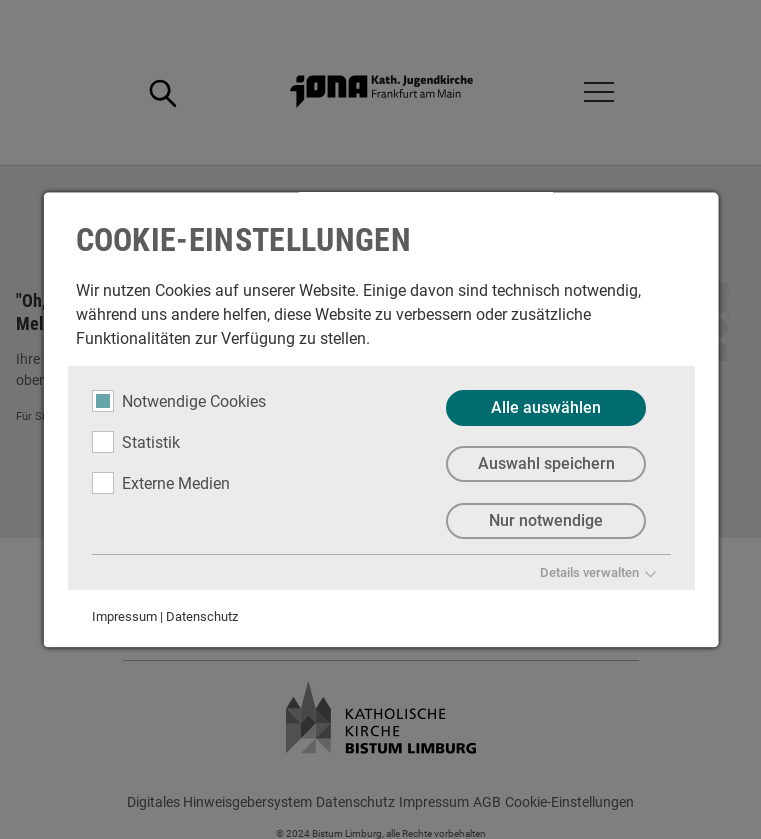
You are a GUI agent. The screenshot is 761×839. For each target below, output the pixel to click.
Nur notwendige (546, 521)
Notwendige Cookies (178, 401)
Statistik (135, 442)
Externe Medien (160, 483)
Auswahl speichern (545, 464)
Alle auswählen (546, 407)
